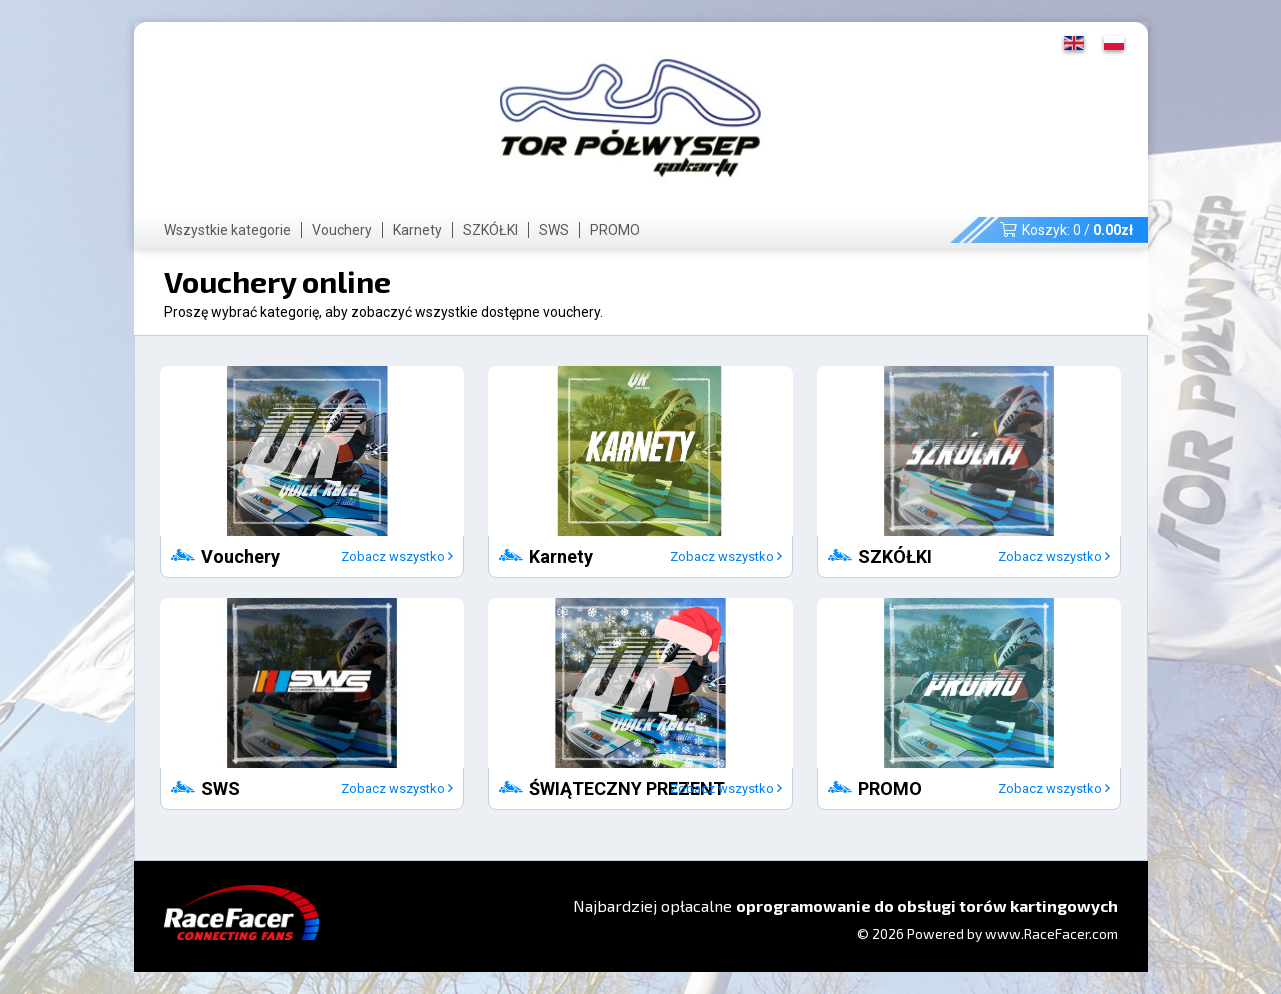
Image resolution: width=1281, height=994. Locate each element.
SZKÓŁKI (490, 230)
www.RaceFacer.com (1051, 933)
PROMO (615, 230)
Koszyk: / (1066, 230)
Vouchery (342, 230)
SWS (554, 230)
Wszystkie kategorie (227, 230)
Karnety (417, 230)
